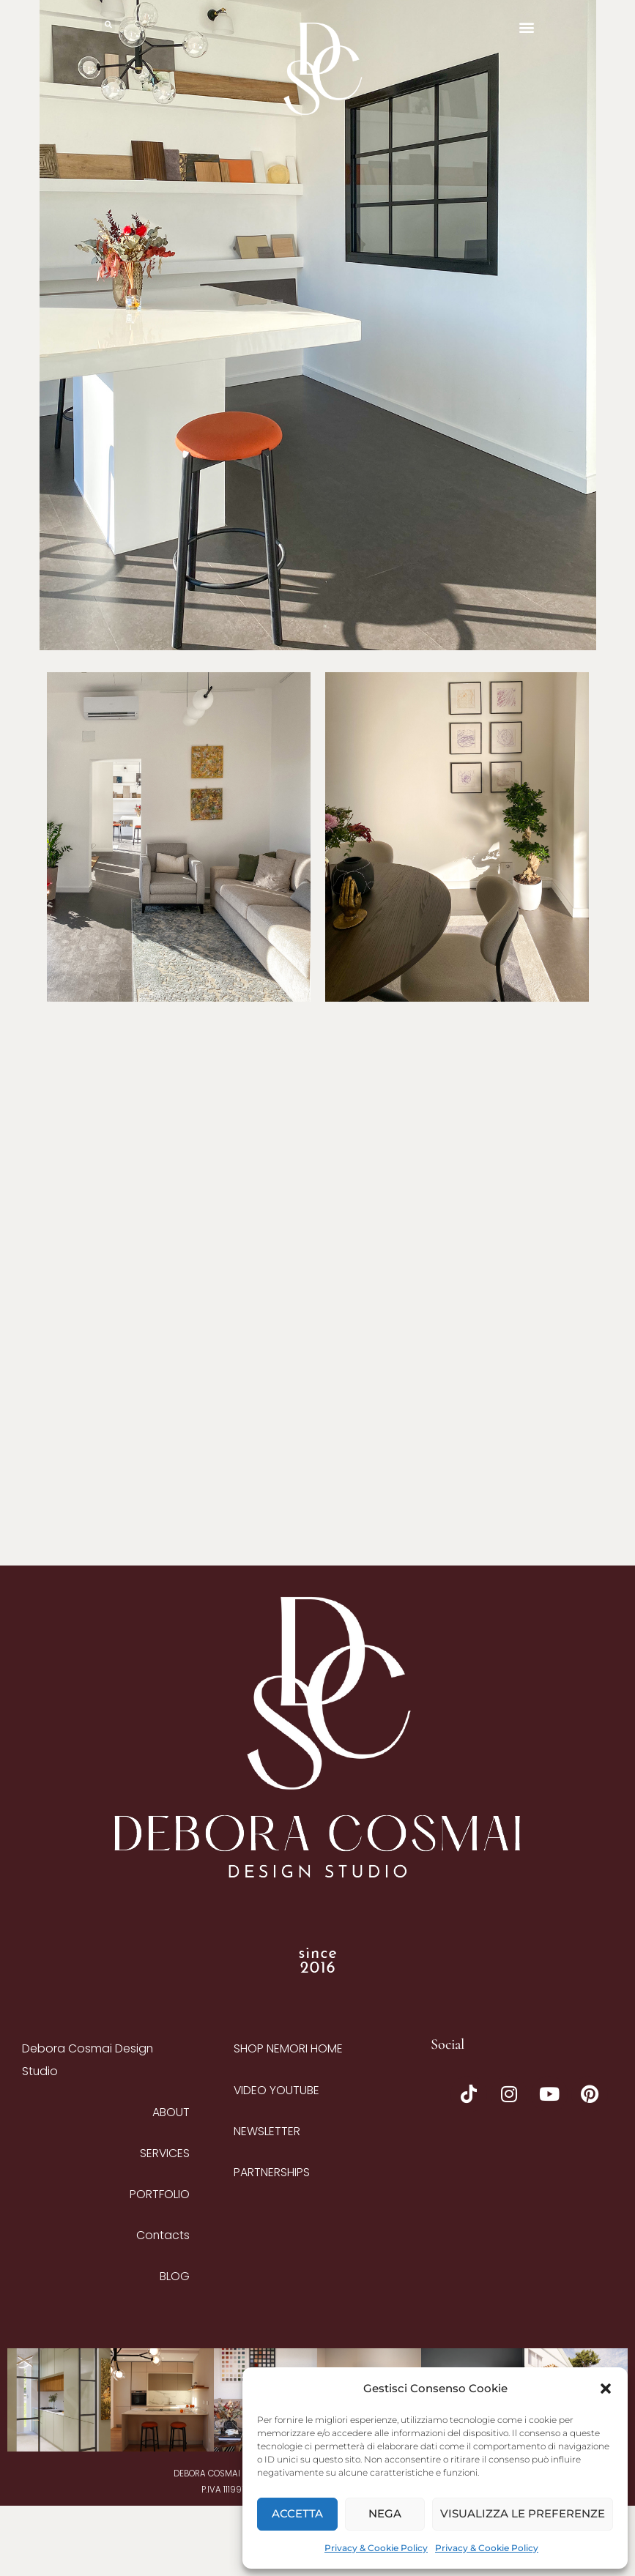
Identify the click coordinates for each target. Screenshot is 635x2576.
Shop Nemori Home (288, 2119)
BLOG (175, 2346)
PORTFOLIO (160, 2264)
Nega (384, 2513)
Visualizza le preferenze (522, 2513)
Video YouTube (276, 2160)
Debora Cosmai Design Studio (87, 2130)
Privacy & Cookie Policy (376, 2547)
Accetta (297, 2513)
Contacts (163, 2305)
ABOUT (171, 2182)
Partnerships (272, 2242)
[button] (605, 2388)
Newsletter (267, 2201)
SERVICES (165, 2223)
